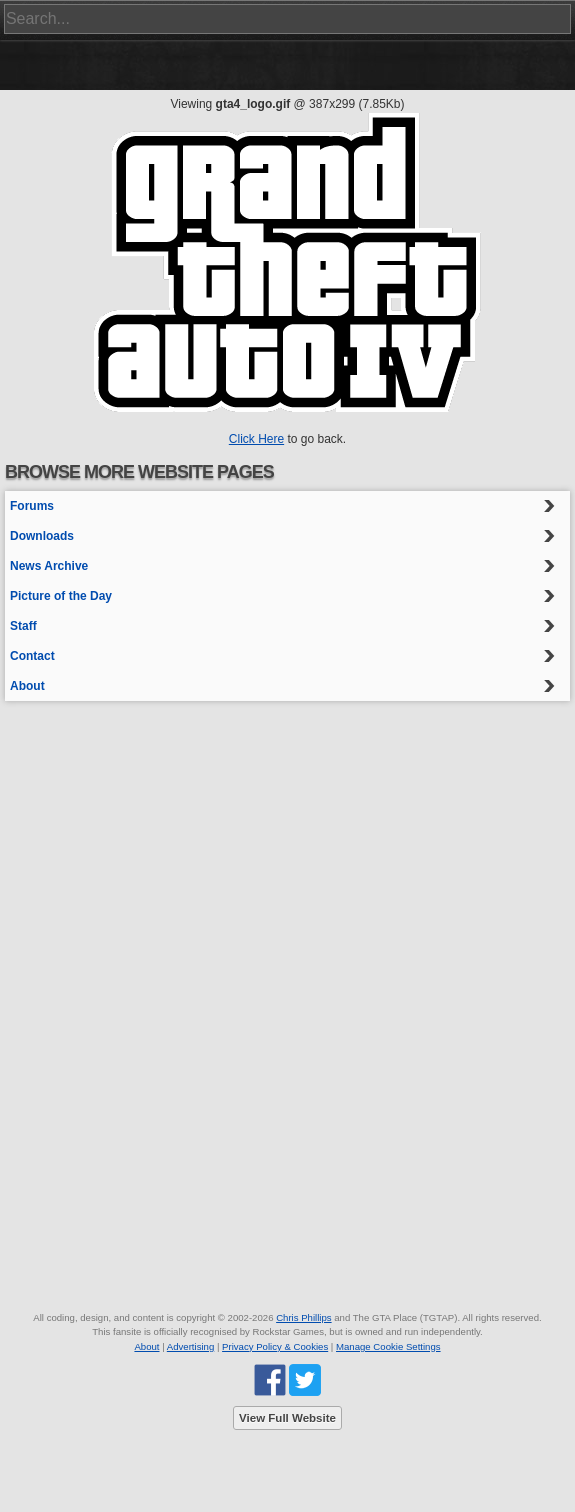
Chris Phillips (303, 1317)
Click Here (256, 439)
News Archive (49, 566)
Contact (32, 656)
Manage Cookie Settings (388, 1346)
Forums (32, 506)
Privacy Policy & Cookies (275, 1346)
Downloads (42, 536)
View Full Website (287, 1418)
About (27, 686)
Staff (23, 626)
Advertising (190, 1346)
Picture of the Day (61, 596)
